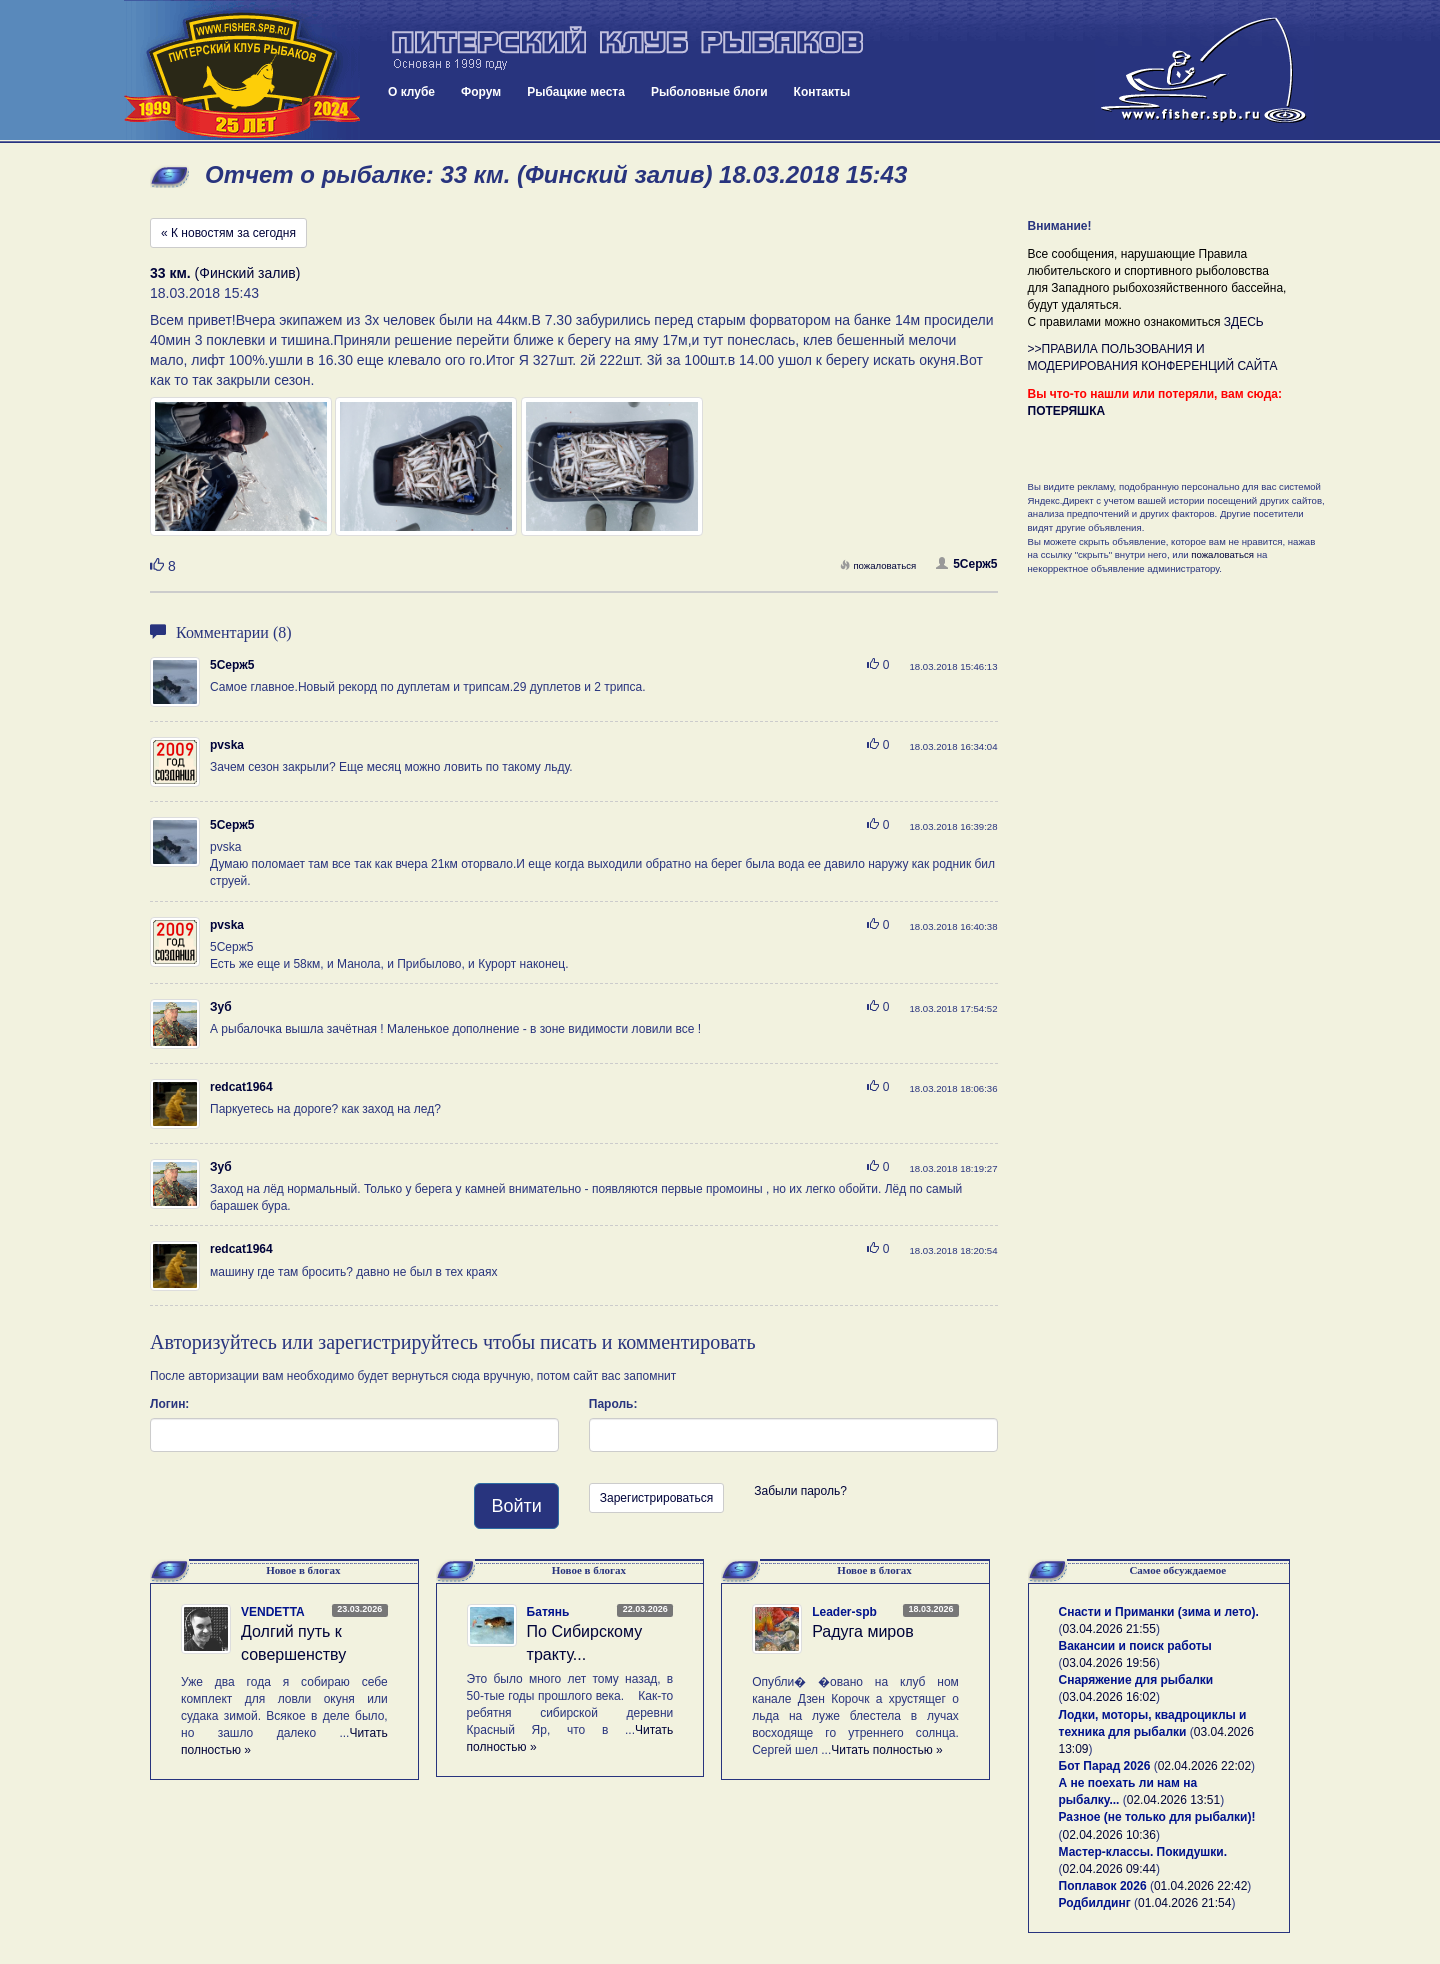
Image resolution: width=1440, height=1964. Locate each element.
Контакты (822, 92)
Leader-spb (844, 1612)
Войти (516, 1506)
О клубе (411, 92)
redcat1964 (241, 1087)
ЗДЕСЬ (1244, 322)
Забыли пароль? (800, 1491)
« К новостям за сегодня (228, 233)
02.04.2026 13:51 (1173, 1800)
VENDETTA (273, 1612)
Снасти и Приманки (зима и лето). (1159, 1612)
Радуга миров (862, 1631)
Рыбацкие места (576, 92)
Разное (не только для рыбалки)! (1157, 1817)
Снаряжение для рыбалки (1136, 1680)
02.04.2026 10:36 (1109, 1835)
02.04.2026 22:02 (1204, 1766)
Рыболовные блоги (709, 92)
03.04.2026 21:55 (1109, 1629)
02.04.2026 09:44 (1109, 1869)
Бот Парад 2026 (1105, 1766)
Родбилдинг (1095, 1903)
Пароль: (613, 1404)
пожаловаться (878, 565)
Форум (481, 92)
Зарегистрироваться (656, 1498)
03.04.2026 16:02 (1109, 1697)
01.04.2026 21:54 (1184, 1903)
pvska (227, 745)
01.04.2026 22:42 (1200, 1886)
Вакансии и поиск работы (1135, 1646)
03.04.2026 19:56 (1109, 1663)
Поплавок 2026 (1103, 1886)
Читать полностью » (887, 1750)
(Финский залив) (225, 273)
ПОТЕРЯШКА (1067, 411)
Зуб (221, 1007)
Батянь (548, 1612)
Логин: (169, 1404)
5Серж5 (966, 564)
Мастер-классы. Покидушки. (1143, 1852)
